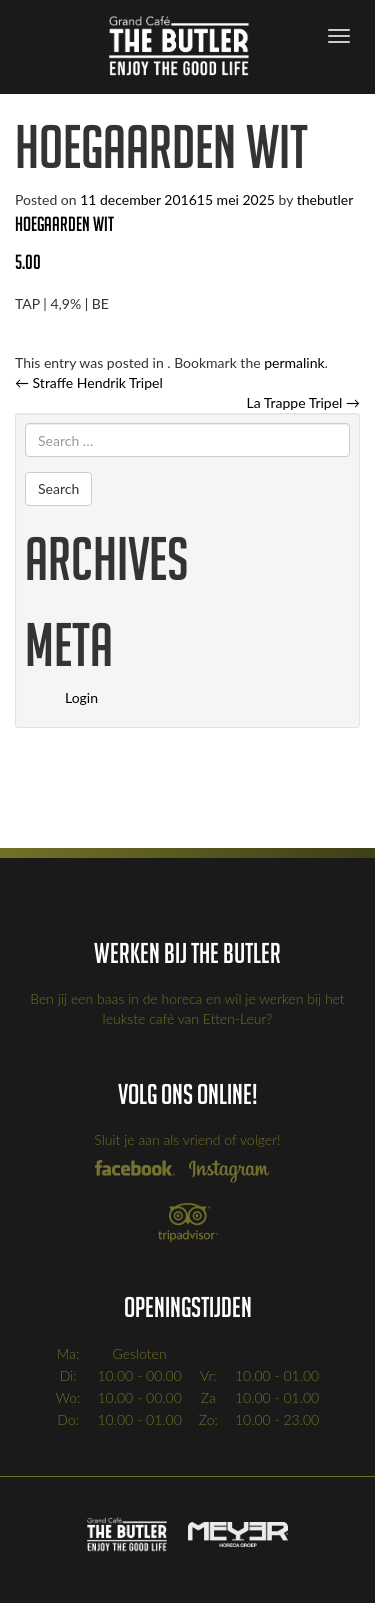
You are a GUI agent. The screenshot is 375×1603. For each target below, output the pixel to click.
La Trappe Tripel (303, 402)
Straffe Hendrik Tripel (89, 382)
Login (81, 697)
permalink (294, 362)
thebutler (325, 199)
